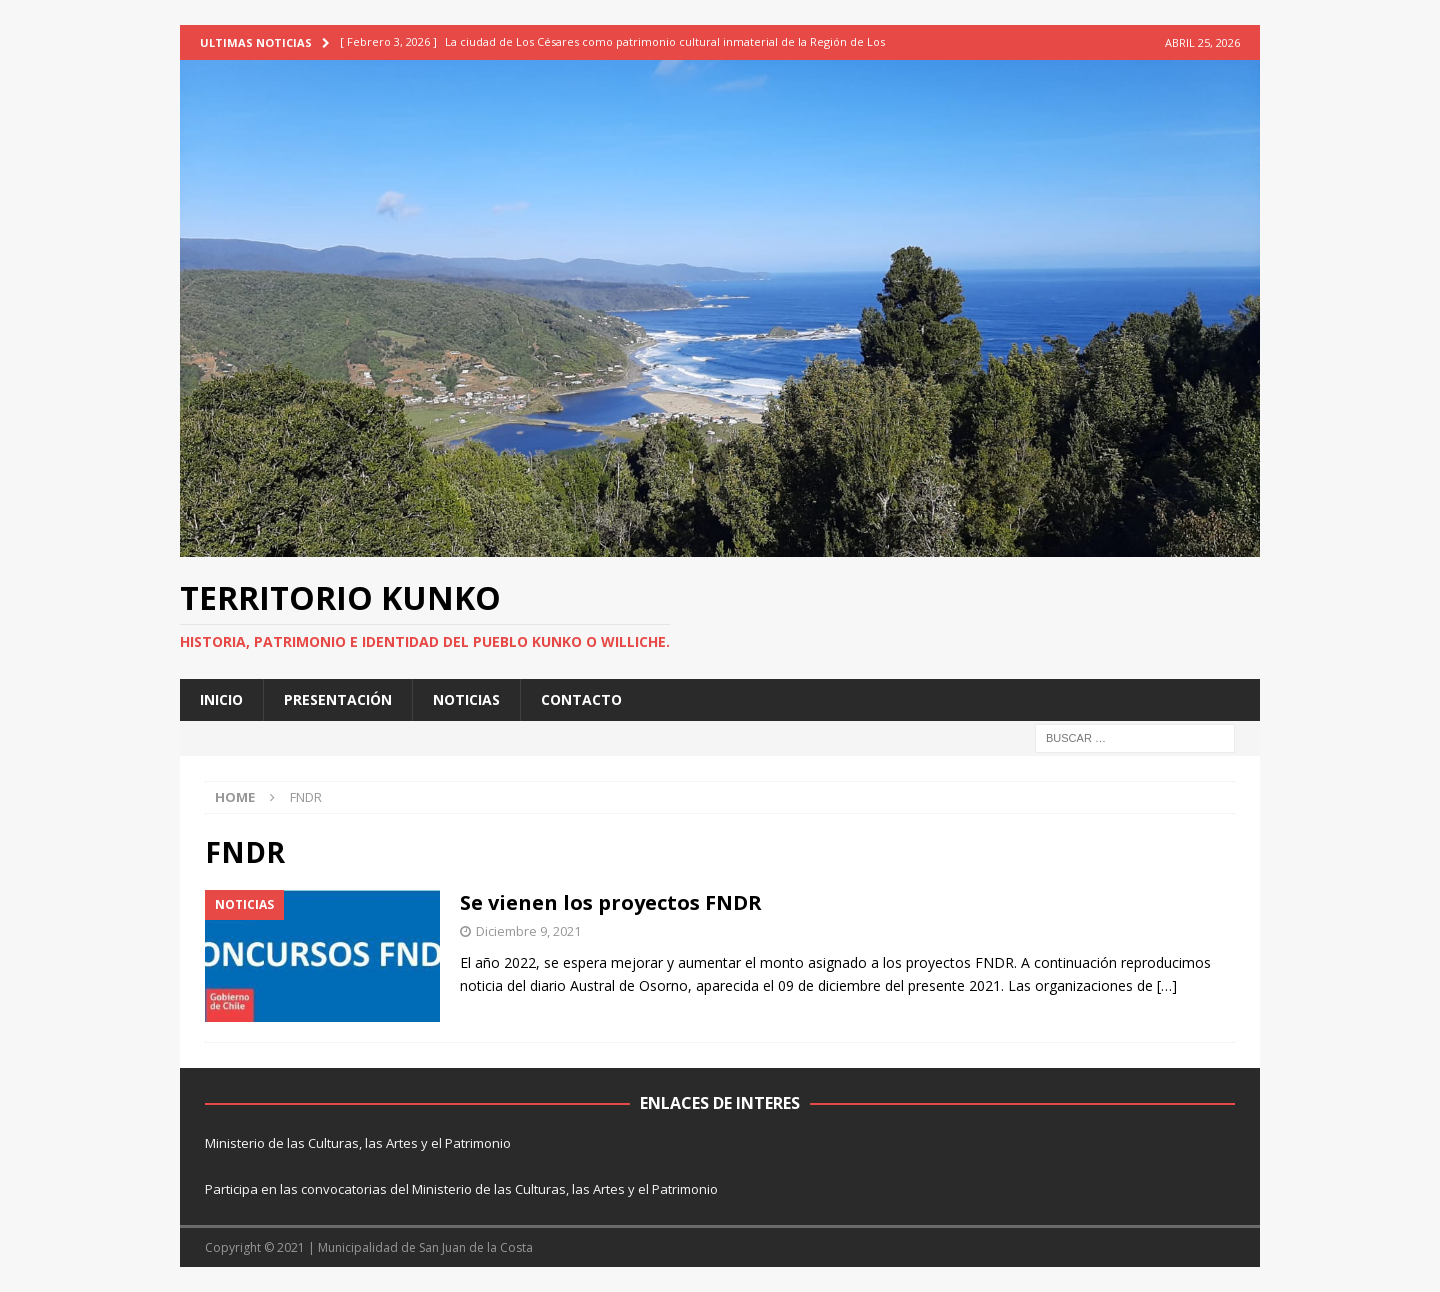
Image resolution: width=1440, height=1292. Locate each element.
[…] (1167, 985)
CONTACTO (581, 699)
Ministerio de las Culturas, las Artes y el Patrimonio (358, 1143)
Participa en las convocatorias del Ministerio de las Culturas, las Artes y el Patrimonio (461, 1189)
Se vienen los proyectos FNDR (611, 902)
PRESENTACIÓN (338, 699)
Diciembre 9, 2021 (528, 931)
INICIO (221, 699)
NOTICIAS (466, 699)
